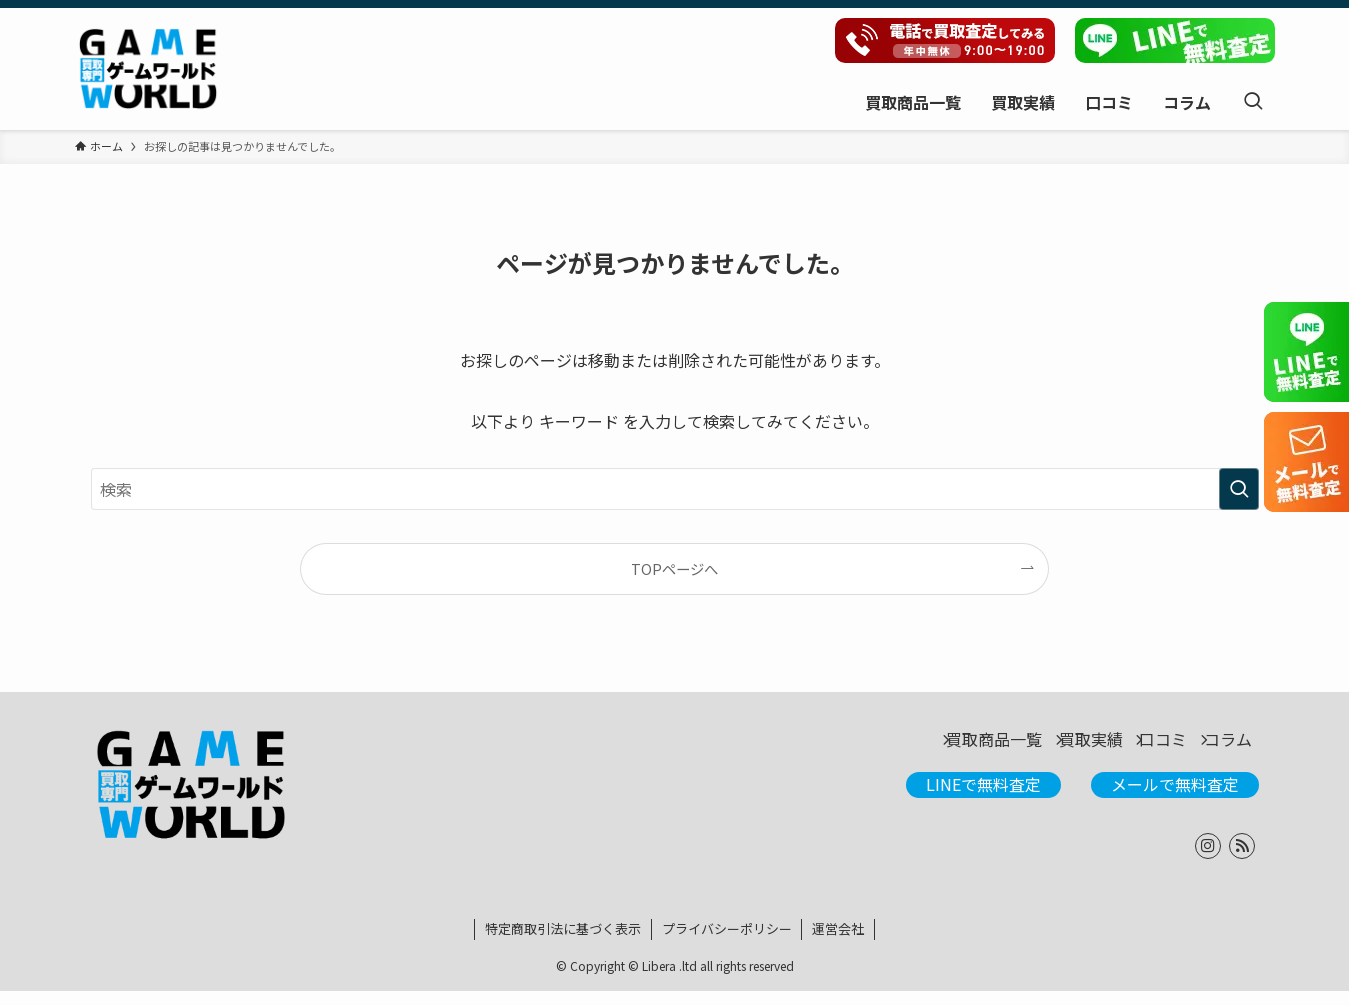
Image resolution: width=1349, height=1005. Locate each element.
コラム (1219, 747)
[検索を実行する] (1239, 489)
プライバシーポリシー (727, 942)
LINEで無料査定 (983, 798)
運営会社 (838, 942)
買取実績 (1035, 747)
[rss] (1242, 860)
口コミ (1131, 747)
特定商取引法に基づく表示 (563, 942)
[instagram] (1208, 860)
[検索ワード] (675, 489)
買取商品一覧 (915, 747)
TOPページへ (674, 568)
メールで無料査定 (1175, 798)
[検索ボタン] (1253, 101)
